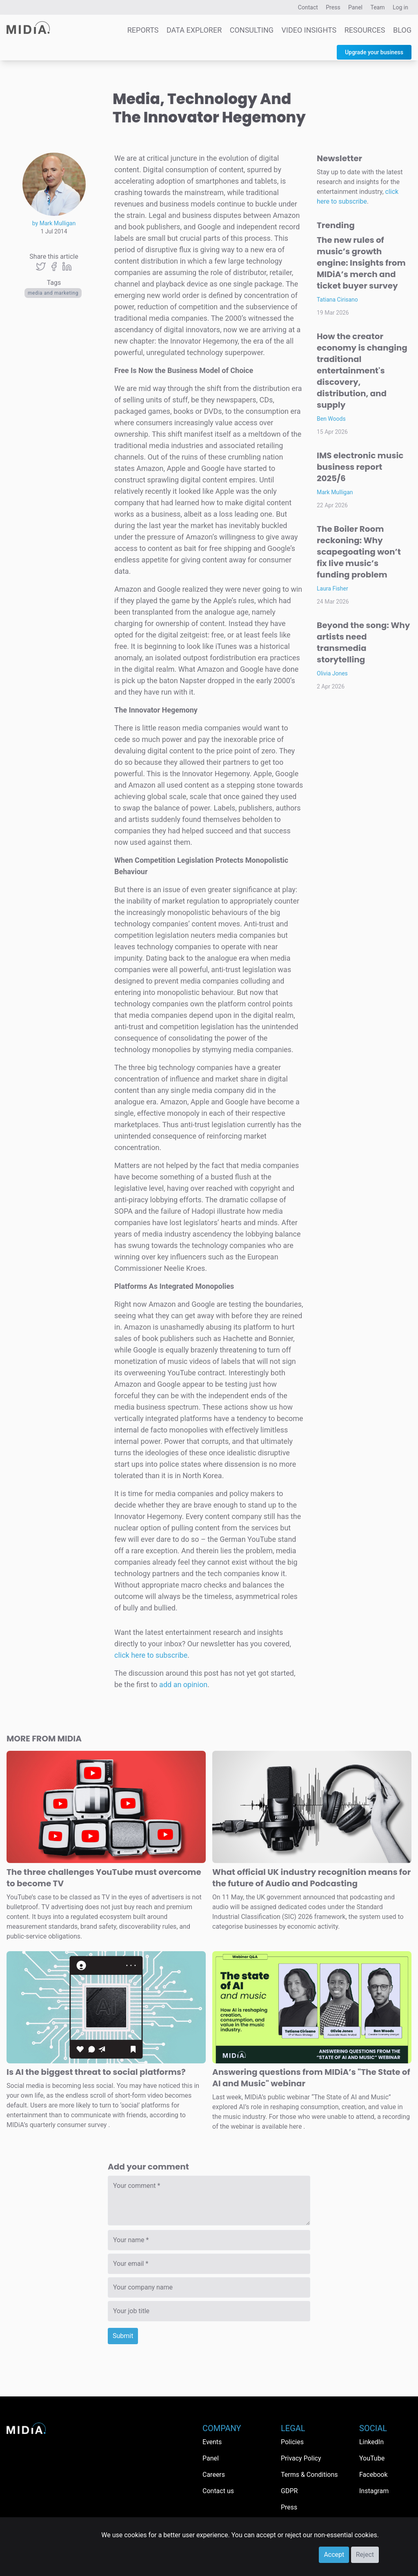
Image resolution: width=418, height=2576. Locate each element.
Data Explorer (194, 30)
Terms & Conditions (309, 2474)
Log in (400, 7)
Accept (334, 2554)
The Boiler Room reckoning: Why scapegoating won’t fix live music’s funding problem (359, 551)
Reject (365, 2554)
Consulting (251, 30)
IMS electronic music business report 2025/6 (360, 467)
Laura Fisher (332, 588)
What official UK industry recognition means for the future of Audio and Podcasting (311, 1877)
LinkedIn (371, 2442)
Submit (123, 2336)
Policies (292, 2442)
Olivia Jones (332, 673)
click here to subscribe (150, 1655)
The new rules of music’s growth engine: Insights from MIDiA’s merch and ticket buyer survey (361, 262)
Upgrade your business (374, 52)
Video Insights (309, 30)
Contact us (218, 2491)
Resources (365, 30)
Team (378, 7)
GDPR (289, 2491)
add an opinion (183, 1684)
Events (212, 2442)
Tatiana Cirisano (337, 299)
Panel (355, 7)
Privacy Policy (301, 2458)
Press (333, 7)
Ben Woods (331, 418)
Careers (213, 2474)
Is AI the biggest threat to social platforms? (96, 2072)
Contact (308, 7)
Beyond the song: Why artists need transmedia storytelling (363, 642)
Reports (143, 30)
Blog (402, 30)
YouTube (372, 2458)
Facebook (373, 2474)
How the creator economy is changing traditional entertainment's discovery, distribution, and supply (362, 371)
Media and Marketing (53, 293)
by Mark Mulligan (54, 223)
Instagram (374, 2491)
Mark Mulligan (335, 492)
